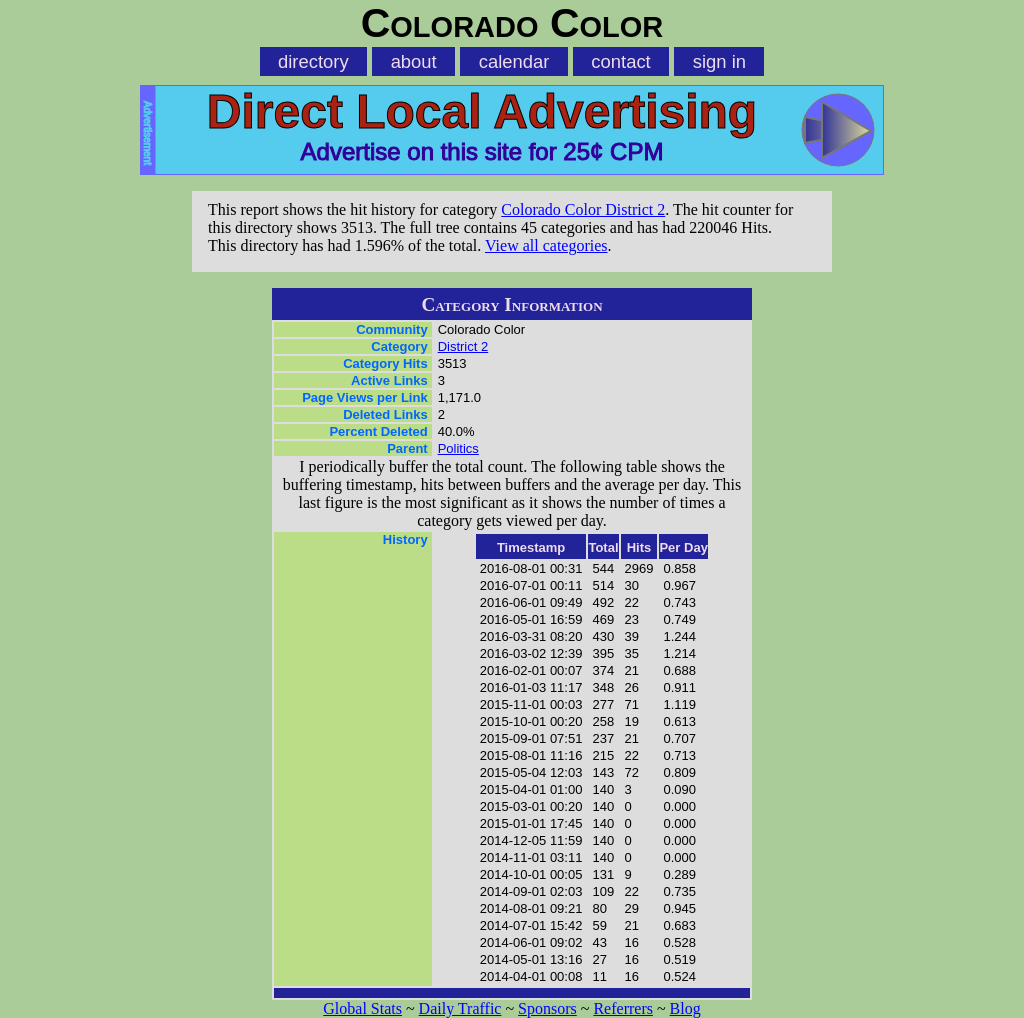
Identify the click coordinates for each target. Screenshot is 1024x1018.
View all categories (546, 245)
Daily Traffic (460, 1008)
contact (620, 61)
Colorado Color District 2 (583, 209)
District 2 (463, 346)
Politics (458, 448)
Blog (685, 1008)
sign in (719, 61)
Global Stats (362, 1008)
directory (313, 61)
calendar (514, 61)
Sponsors (547, 1008)
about (414, 61)
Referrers (623, 1008)
